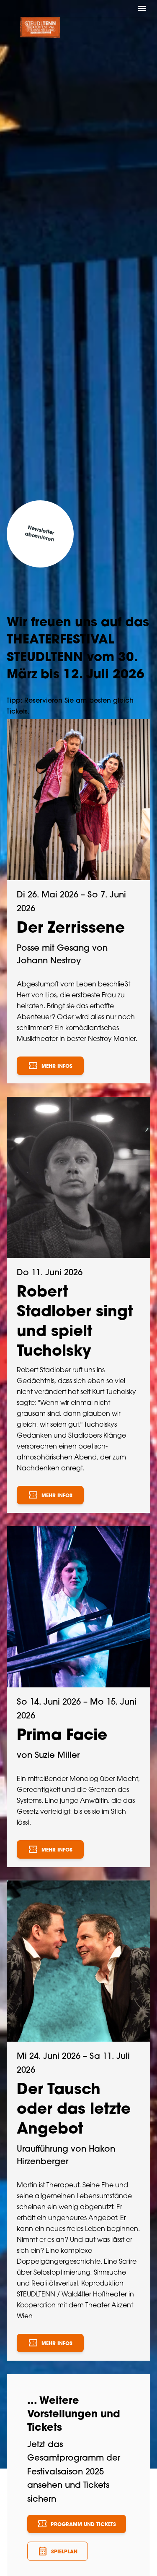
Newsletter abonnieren (39, 534)
